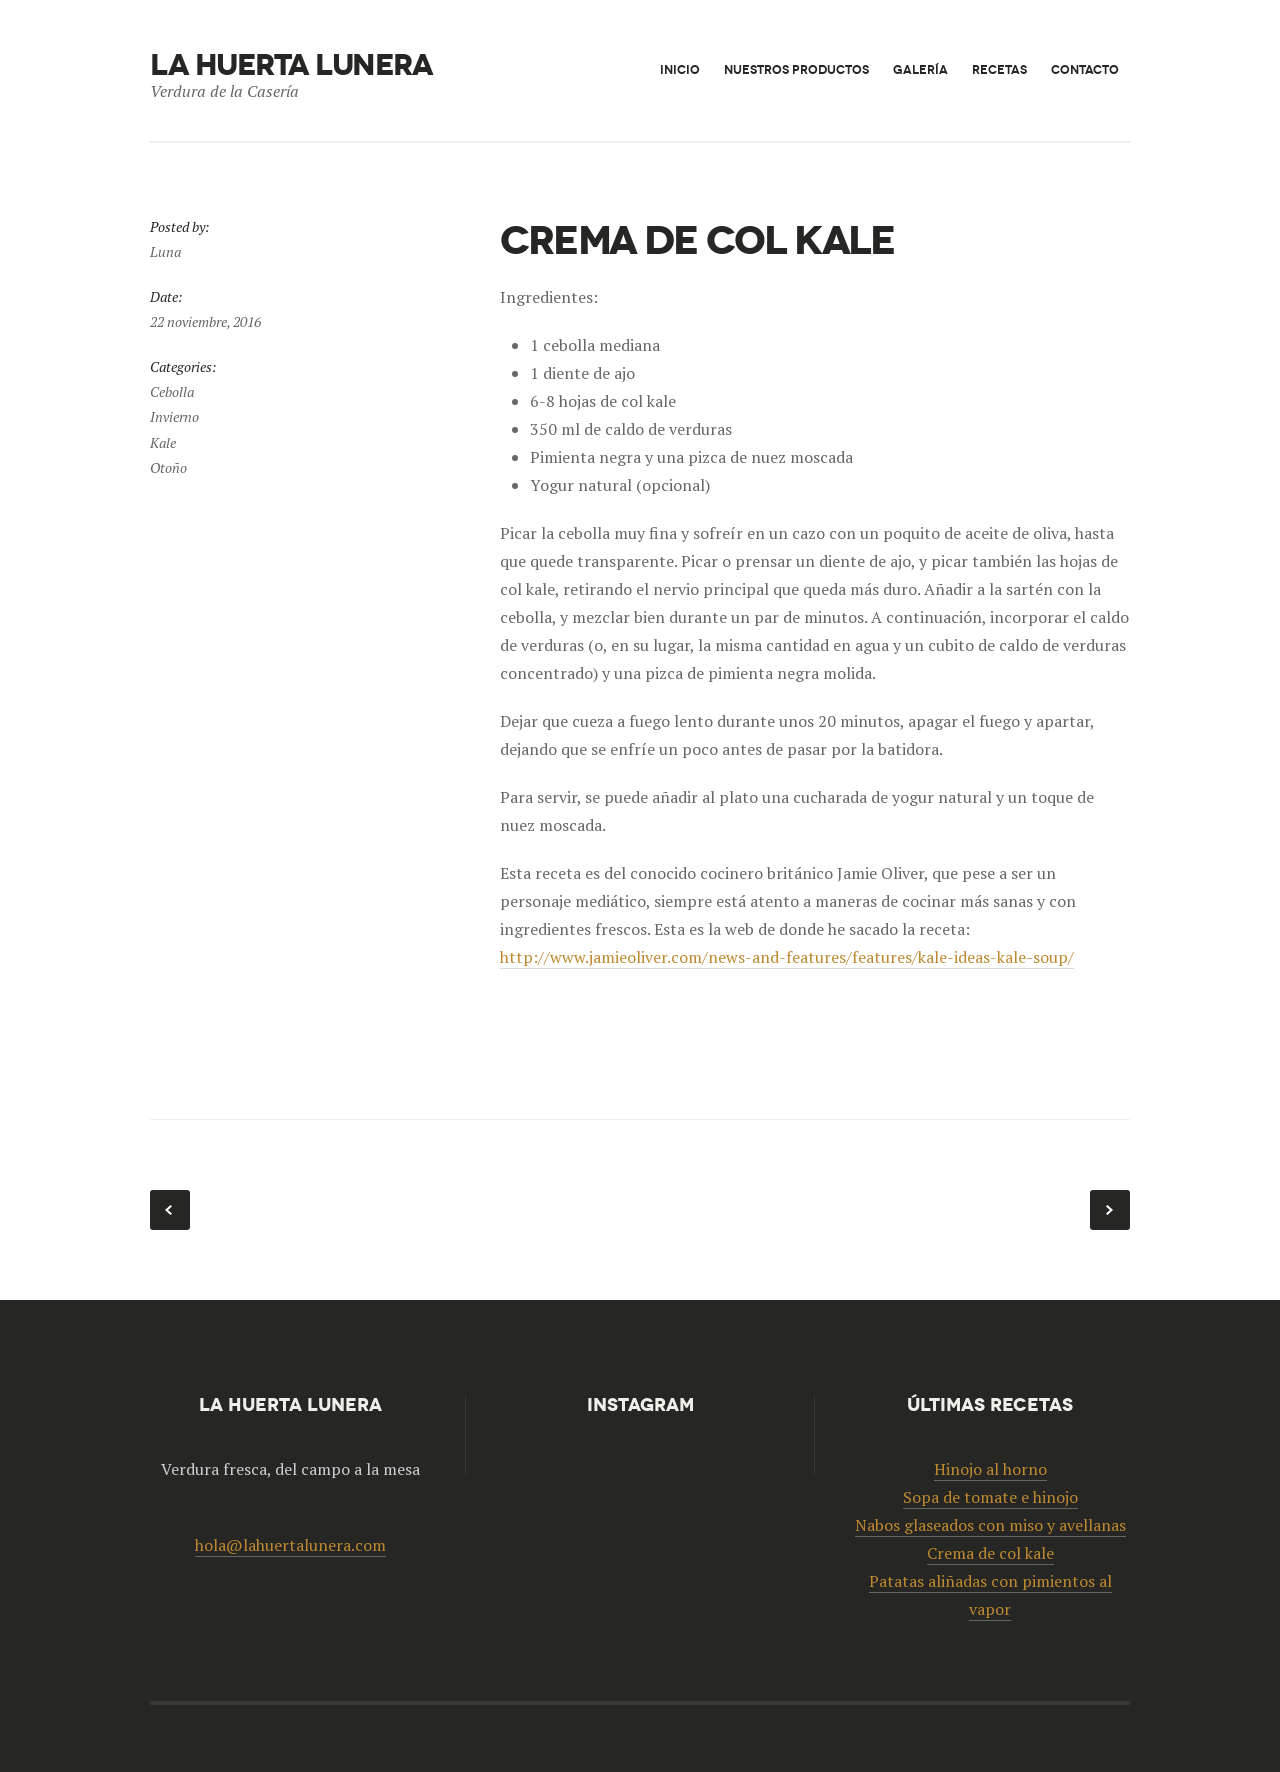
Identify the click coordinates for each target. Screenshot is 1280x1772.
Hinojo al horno (990, 1469)
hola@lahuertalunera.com (290, 1545)
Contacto (1085, 69)
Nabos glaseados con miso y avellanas (1110, 1210)
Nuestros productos (796, 69)
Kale (163, 442)
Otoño (168, 467)
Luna (165, 251)
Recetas (999, 69)
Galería (920, 69)
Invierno (174, 416)
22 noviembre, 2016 (205, 321)
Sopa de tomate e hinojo (990, 1497)
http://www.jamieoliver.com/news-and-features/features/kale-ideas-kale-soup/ (787, 957)
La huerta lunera (291, 65)
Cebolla (172, 391)
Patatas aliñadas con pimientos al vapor (170, 1210)
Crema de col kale (990, 1553)
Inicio (680, 69)
